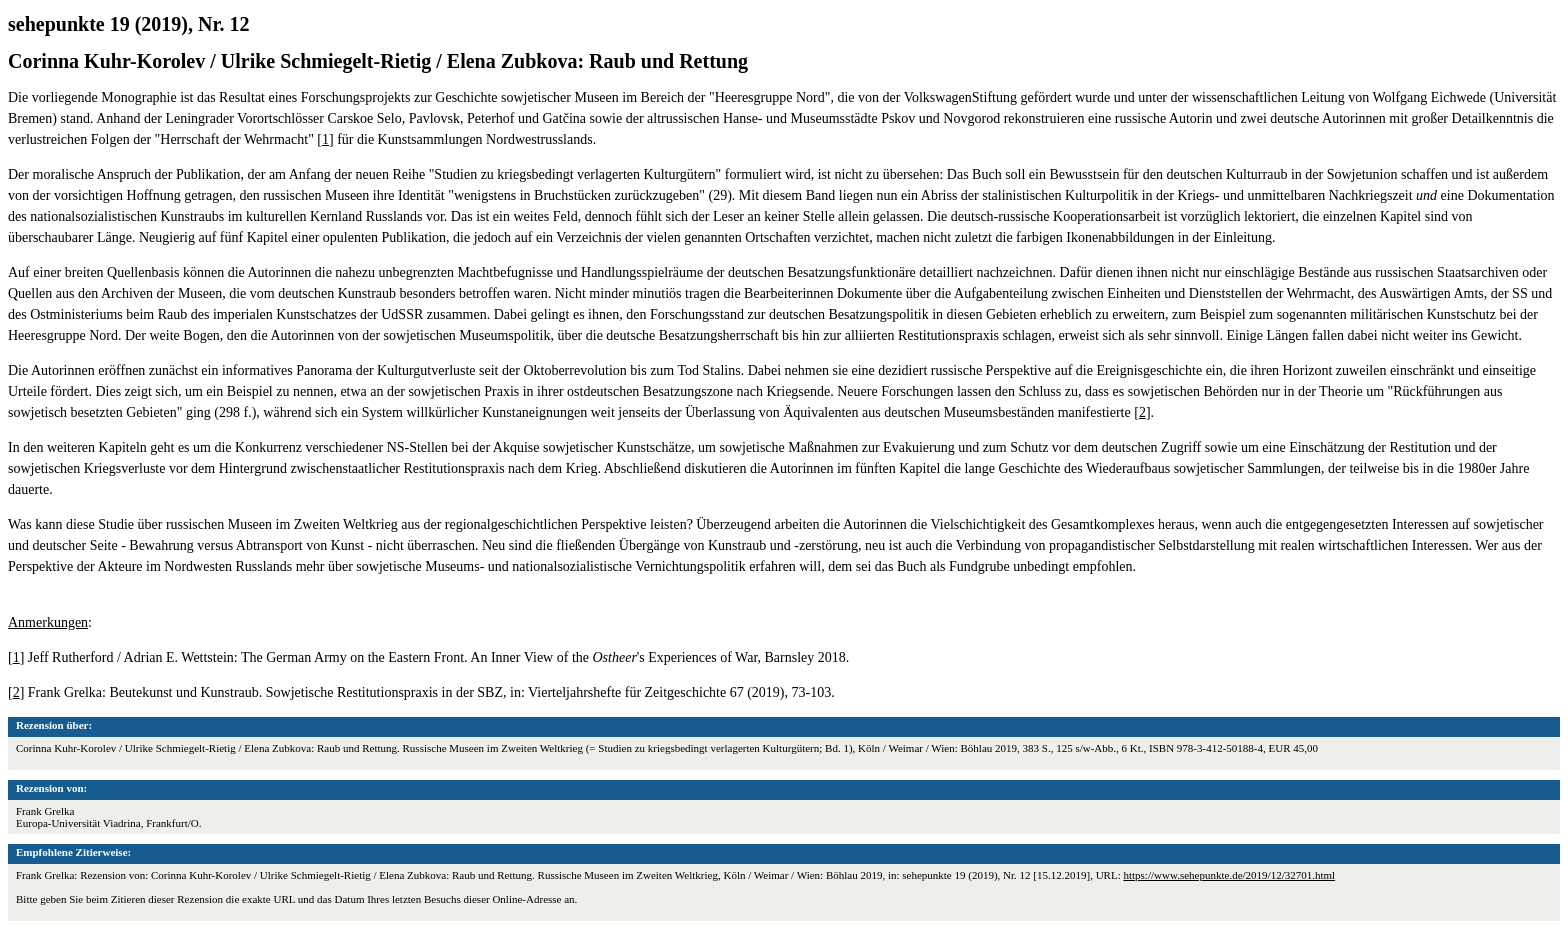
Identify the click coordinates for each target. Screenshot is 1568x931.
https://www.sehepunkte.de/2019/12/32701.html (1229, 875)
